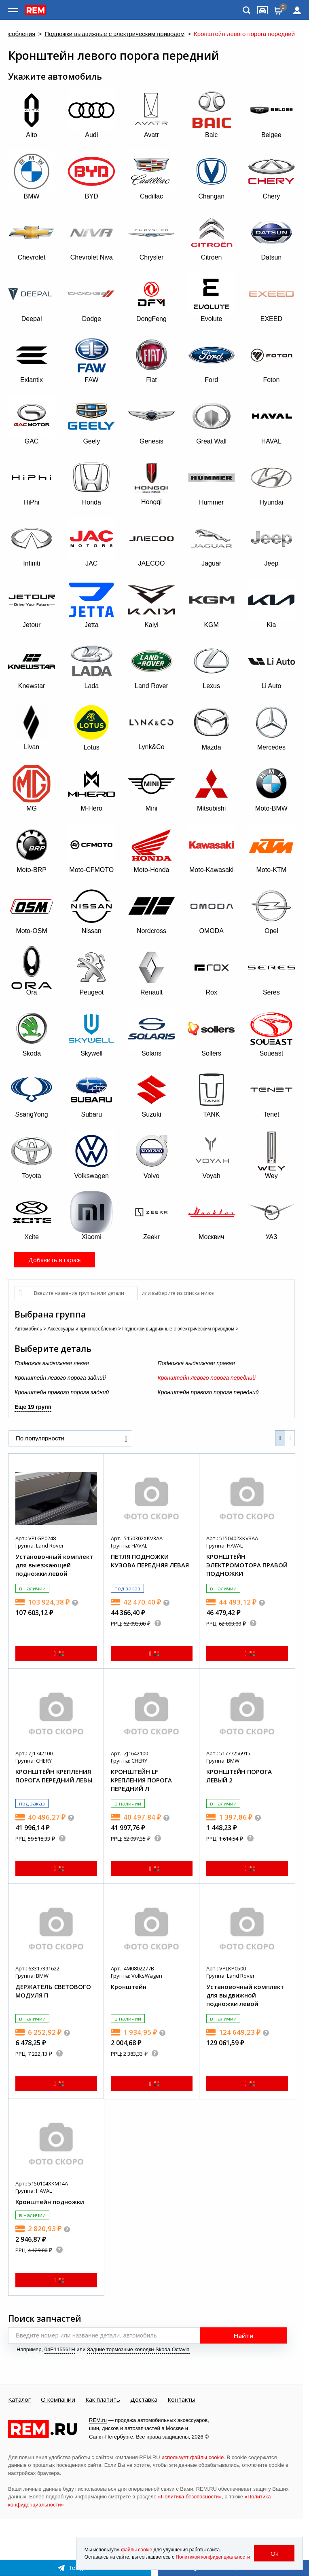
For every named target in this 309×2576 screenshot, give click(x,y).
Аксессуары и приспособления (82, 1329)
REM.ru (98, 2420)
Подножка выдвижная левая (52, 1363)
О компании (58, 2400)
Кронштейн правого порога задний (62, 1392)
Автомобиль (28, 1329)
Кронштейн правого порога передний (208, 1392)
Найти (244, 2335)
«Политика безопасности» (190, 2497)
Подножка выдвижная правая (196, 1363)
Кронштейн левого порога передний (207, 1378)
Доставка (143, 2400)
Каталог (19, 2400)
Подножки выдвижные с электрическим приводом (114, 34)
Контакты (181, 2400)
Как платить (102, 2400)
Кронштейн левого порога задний (60, 1378)
